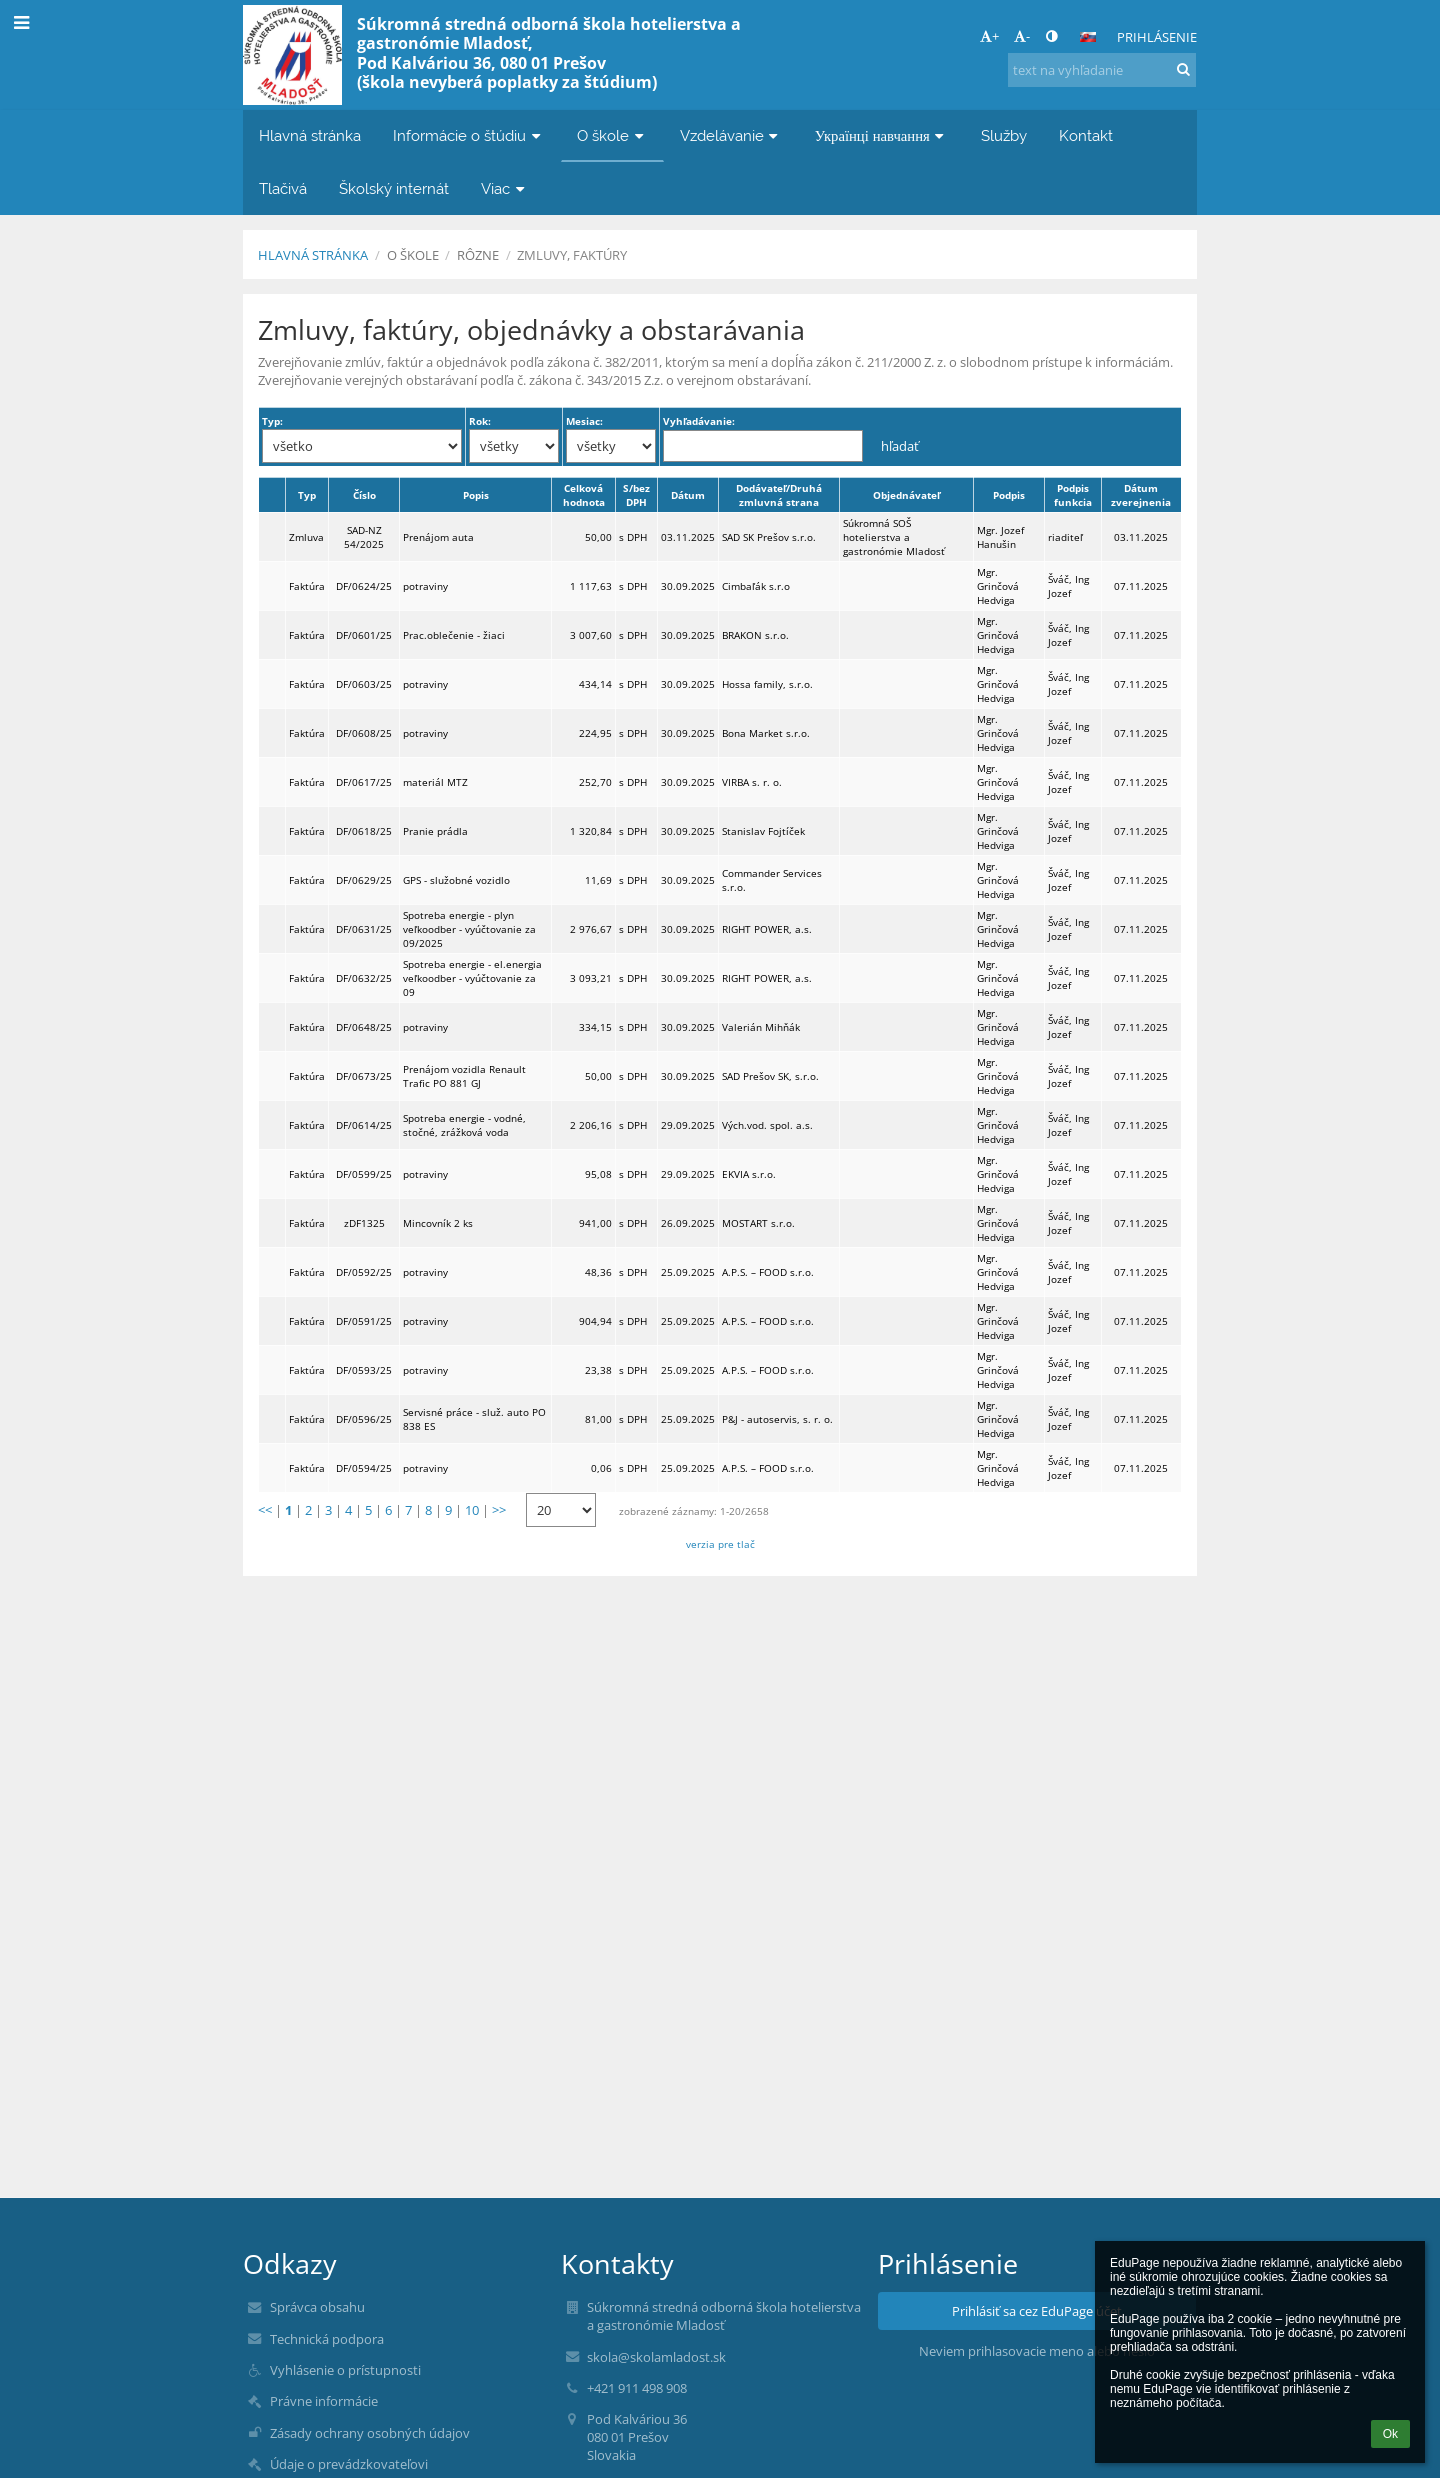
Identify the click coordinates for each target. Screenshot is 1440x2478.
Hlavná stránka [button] (310, 135)
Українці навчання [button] (882, 135)
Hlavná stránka (313, 255)
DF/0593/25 (364, 1370)
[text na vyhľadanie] (1102, 70)
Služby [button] (1004, 135)
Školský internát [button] (394, 188)
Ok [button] (1390, 2434)
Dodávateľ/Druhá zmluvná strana (779, 495)
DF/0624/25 (364, 586)
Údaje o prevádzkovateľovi (349, 2464)
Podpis (1009, 495)
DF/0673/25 (364, 1076)
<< (265, 1510)
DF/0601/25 (364, 635)
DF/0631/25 (364, 929)
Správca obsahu (317, 2307)
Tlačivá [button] (283, 188)
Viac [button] (505, 188)
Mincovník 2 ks (438, 1223)
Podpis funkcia (1073, 495)
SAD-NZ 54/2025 (364, 537)
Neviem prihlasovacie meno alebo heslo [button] (1037, 2351)
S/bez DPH (636, 495)
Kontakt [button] (1086, 135)
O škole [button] (612, 135)
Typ (307, 495)
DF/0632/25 (364, 978)
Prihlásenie (1157, 37)
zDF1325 (364, 1223)
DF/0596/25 (364, 1419)
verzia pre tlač (720, 1544)
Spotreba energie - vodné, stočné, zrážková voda (464, 1125)
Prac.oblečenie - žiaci (454, 635)
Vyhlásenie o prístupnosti (345, 2370)
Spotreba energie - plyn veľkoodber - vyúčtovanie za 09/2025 (469, 929)
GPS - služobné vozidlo (456, 880)
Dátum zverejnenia (1141, 495)
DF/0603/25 (364, 684)
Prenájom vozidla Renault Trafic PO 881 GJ (464, 1076)
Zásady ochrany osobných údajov (370, 2433)
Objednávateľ (906, 495)
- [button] (1022, 36)
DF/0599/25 (364, 1174)
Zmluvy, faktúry (572, 255)
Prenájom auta (438, 537)
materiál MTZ (435, 782)
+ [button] (989, 36)
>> (499, 1510)
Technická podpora (327, 2339)
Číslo (364, 495)
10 (472, 1510)
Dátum (688, 495)
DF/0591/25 (364, 1321)
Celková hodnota (584, 495)
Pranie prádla (435, 831)
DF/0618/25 (364, 831)
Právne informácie (324, 2401)
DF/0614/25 (364, 1125)
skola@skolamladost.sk (656, 2357)
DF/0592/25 (364, 1272)
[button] (1088, 37)
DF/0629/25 (364, 880)
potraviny (425, 586)
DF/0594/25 (364, 1468)
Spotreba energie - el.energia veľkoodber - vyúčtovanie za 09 (472, 978)
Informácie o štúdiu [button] (469, 135)
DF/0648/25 (364, 1027)
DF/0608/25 (364, 733)
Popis (476, 495)
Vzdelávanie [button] (731, 135)
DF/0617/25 (364, 782)
